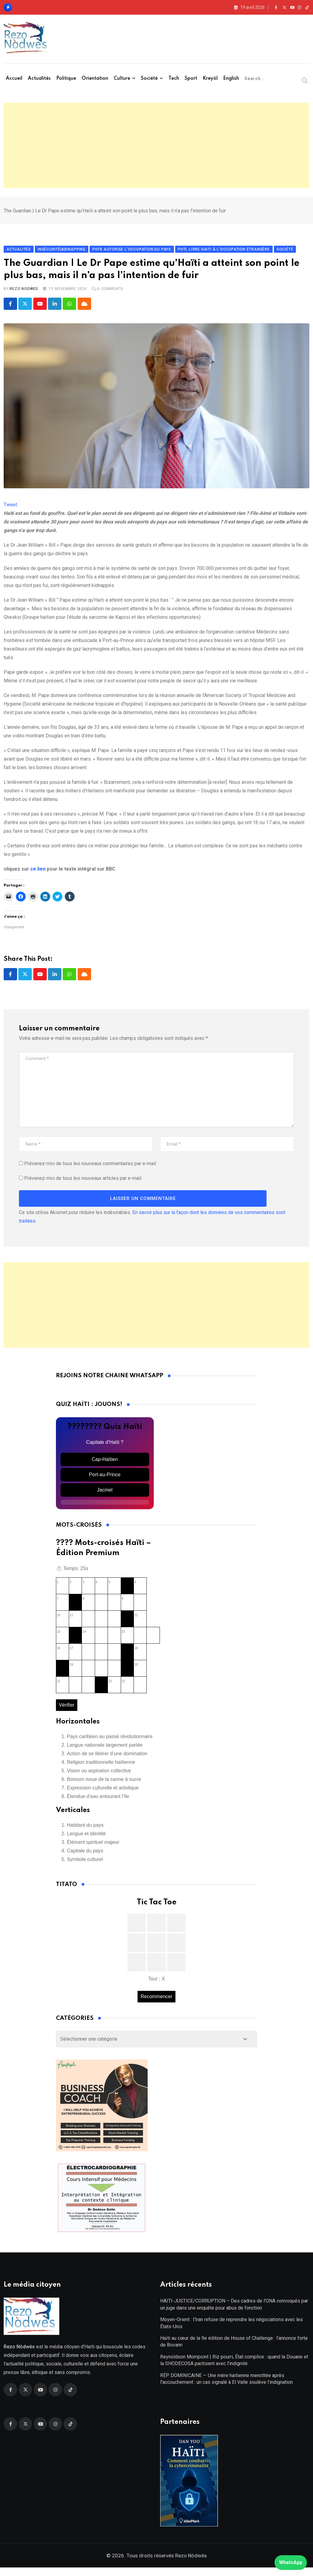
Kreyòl (210, 78)
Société (149, 78)
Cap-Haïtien (105, 1463)
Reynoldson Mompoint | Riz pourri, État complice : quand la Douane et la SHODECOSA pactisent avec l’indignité (234, 2368)
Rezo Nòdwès (190, 2564)
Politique (66, 78)
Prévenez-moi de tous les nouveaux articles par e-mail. (83, 1183)
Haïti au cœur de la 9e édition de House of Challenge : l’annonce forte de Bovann (234, 2349)
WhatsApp (290, 2562)
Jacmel (104, 1494)
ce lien (38, 873)
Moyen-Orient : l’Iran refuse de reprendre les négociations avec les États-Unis (231, 2331)
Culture (122, 78)
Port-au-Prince (104, 1478)
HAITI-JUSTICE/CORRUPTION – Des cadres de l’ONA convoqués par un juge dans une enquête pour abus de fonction (234, 2312)
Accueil (14, 78)
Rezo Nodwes (23, 293)
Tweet (10, 509)
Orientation (95, 78)
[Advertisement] (156, 145)
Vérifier (67, 1709)
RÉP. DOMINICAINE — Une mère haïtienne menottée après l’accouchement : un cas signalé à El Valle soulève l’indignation (226, 2387)
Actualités (39, 78)
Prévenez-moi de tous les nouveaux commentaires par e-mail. (90, 1168)
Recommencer (156, 2000)
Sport (191, 78)
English (231, 78)
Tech (173, 78)
